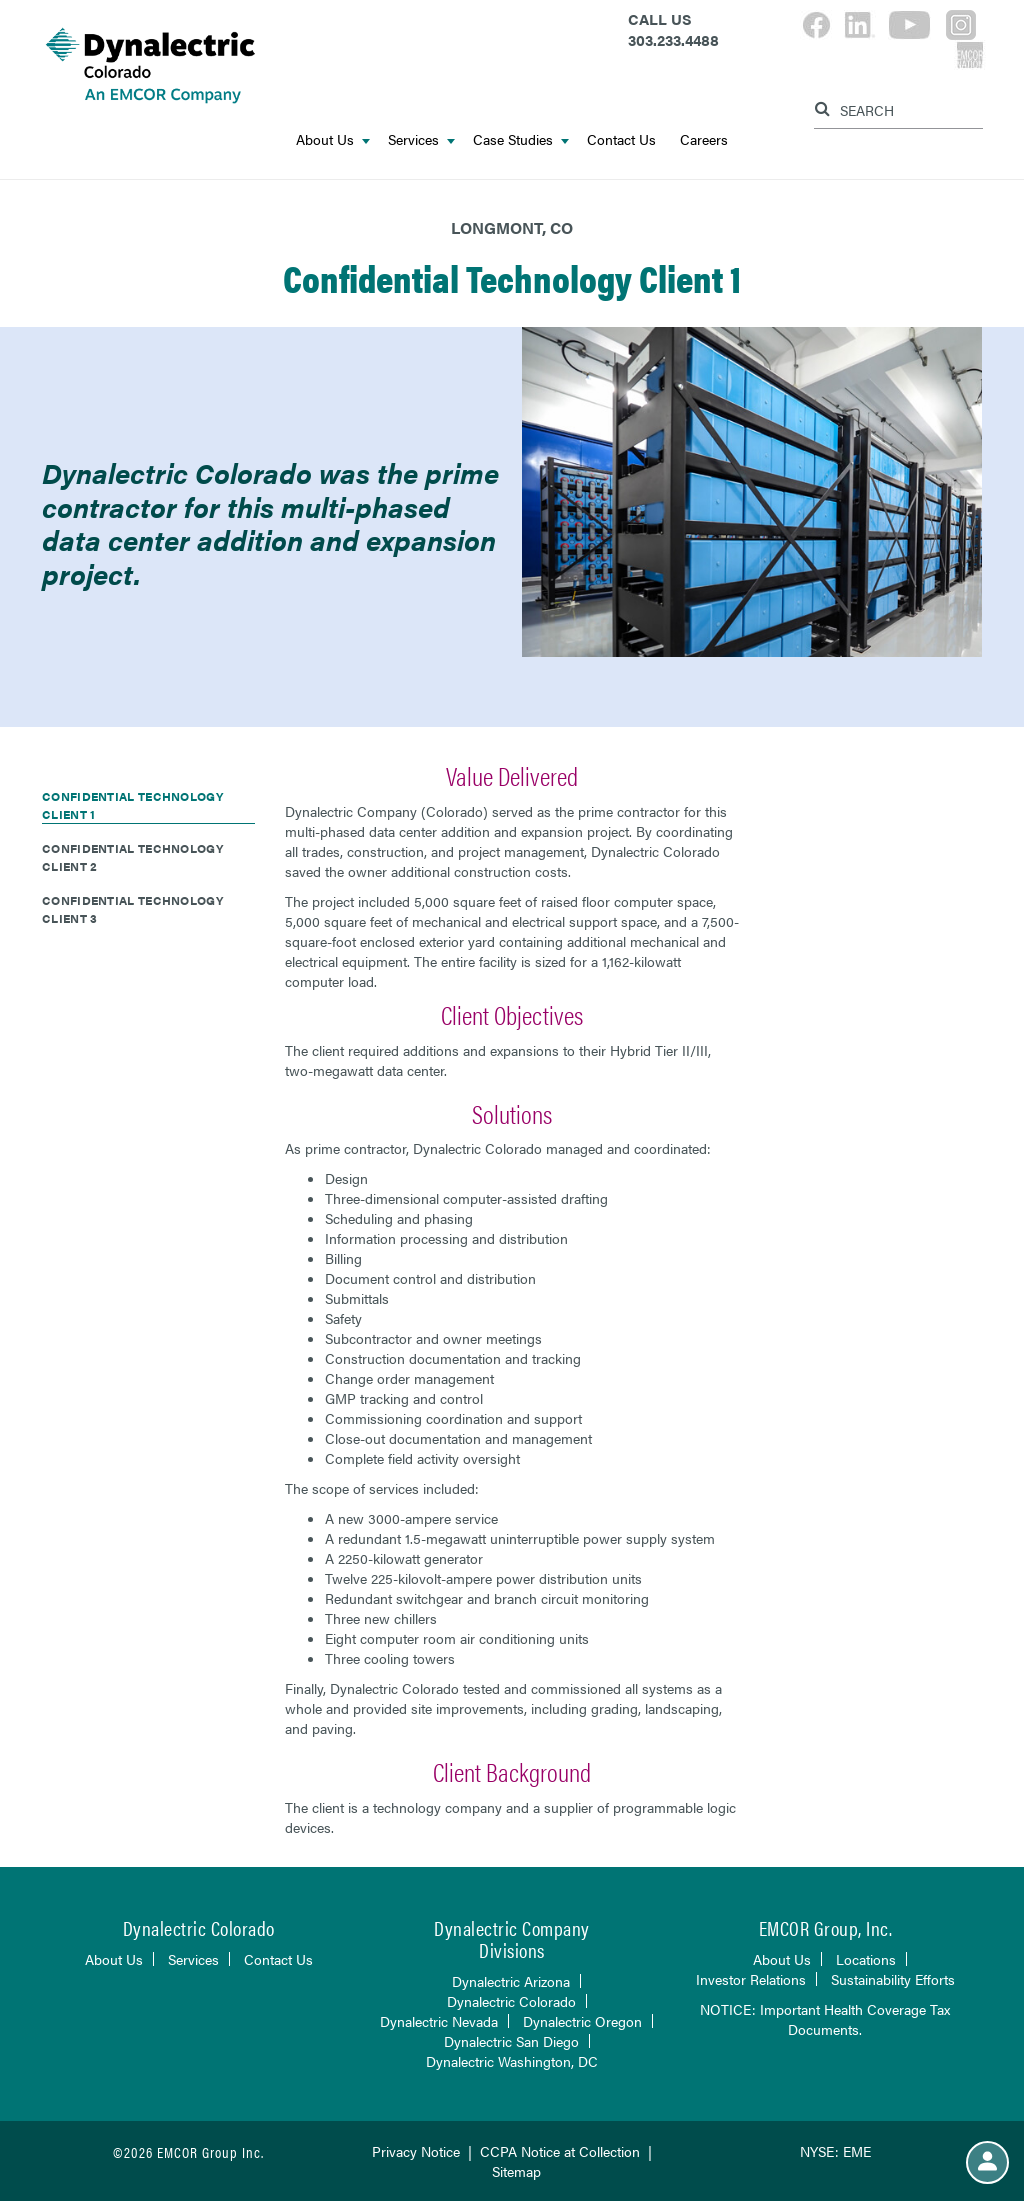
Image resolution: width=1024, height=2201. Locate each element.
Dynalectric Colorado (511, 2001)
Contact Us (621, 139)
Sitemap (516, 2171)
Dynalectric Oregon (582, 2021)
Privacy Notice (416, 2151)
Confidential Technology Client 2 (132, 857)
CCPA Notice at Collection (560, 2151)
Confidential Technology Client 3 (132, 909)
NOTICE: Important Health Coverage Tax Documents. (825, 2019)
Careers (704, 139)
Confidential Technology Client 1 (132, 805)
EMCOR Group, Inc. (826, 1927)
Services (421, 139)
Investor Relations (751, 1979)
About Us (333, 139)
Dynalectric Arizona (511, 1981)
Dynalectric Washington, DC (512, 2061)
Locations (866, 1959)
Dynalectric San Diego (511, 2041)
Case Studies (521, 139)
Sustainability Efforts (893, 1979)
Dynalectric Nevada (439, 2021)
